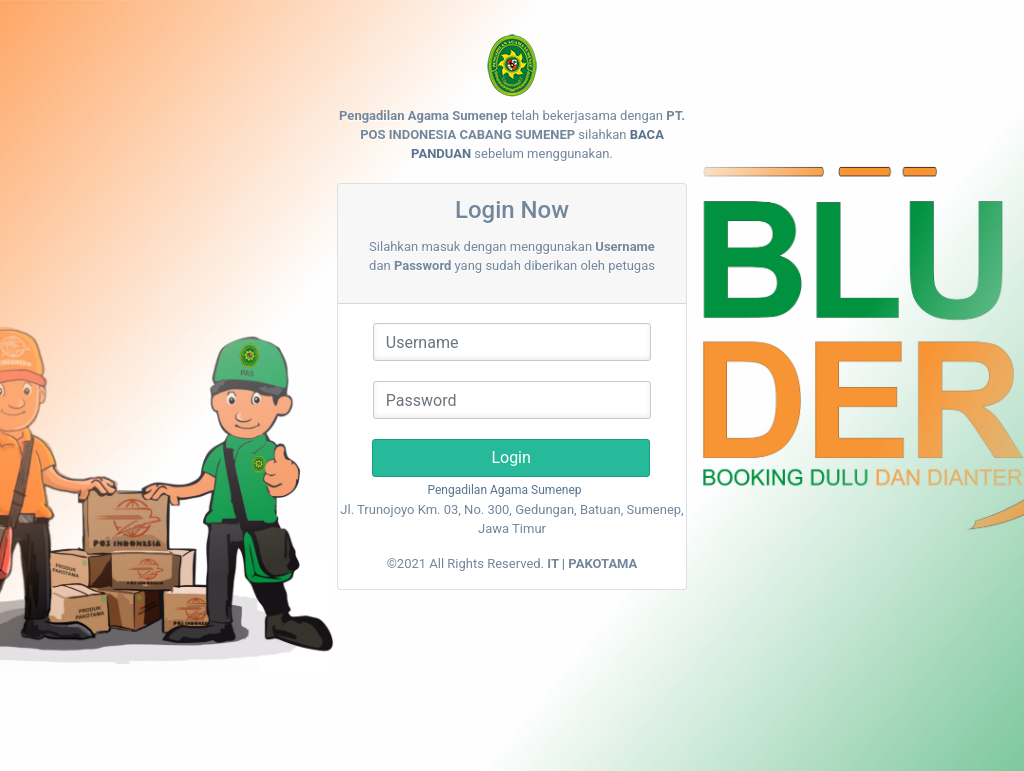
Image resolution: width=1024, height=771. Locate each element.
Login (511, 457)
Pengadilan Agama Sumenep (505, 490)
